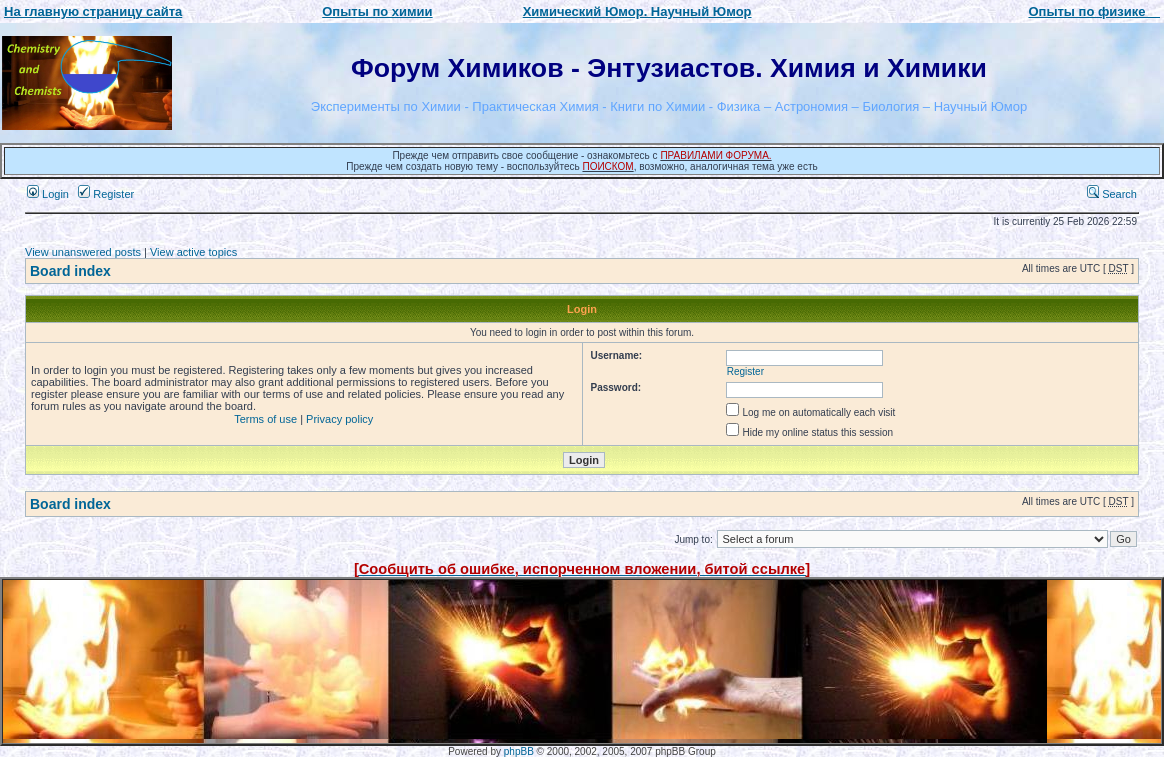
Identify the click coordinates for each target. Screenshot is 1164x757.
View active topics (193, 252)
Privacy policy (339, 419)
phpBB (519, 751)
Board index (70, 271)
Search (1112, 194)
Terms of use (265, 419)
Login (48, 194)
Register (106, 194)
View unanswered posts (83, 252)
